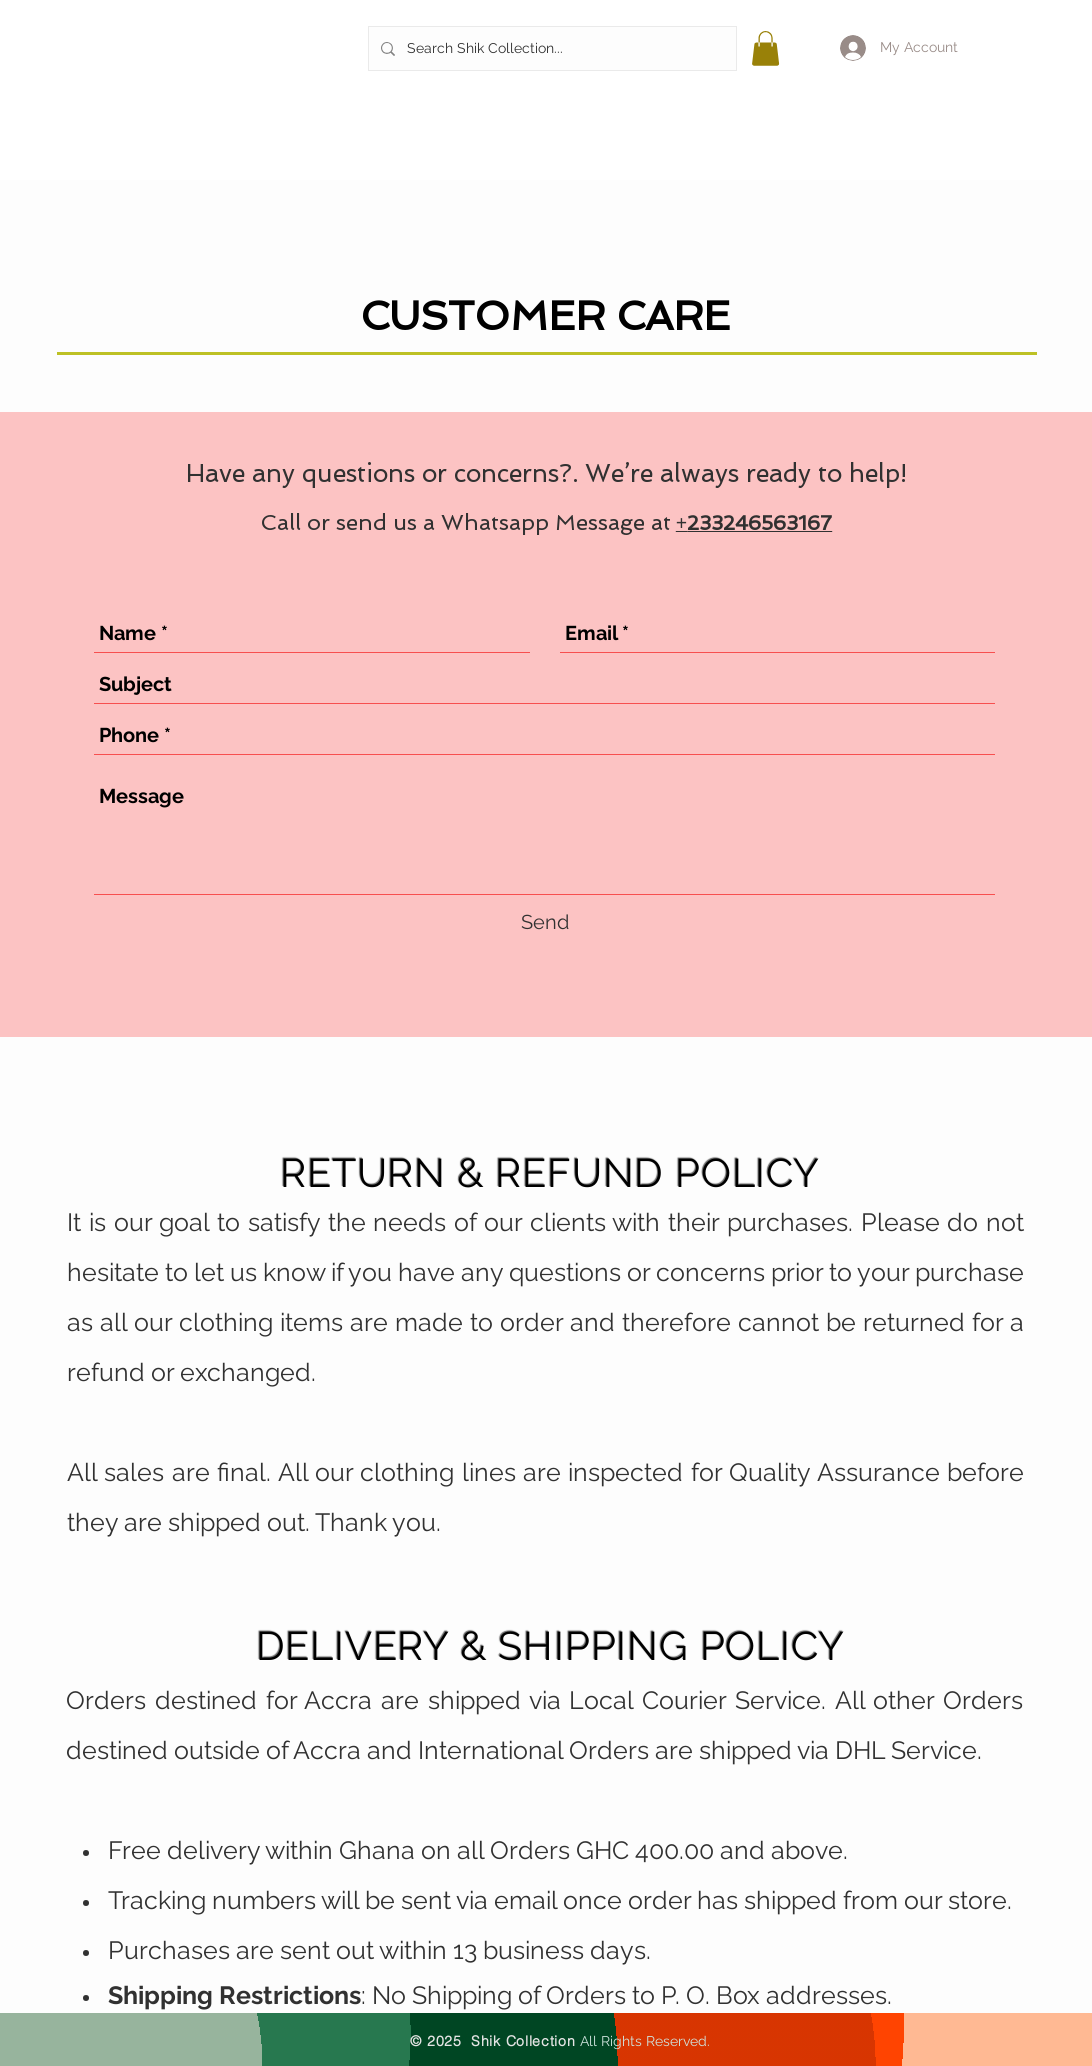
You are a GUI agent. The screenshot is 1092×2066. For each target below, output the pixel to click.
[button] (765, 48)
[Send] (545, 922)
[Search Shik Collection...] (550, 48)
